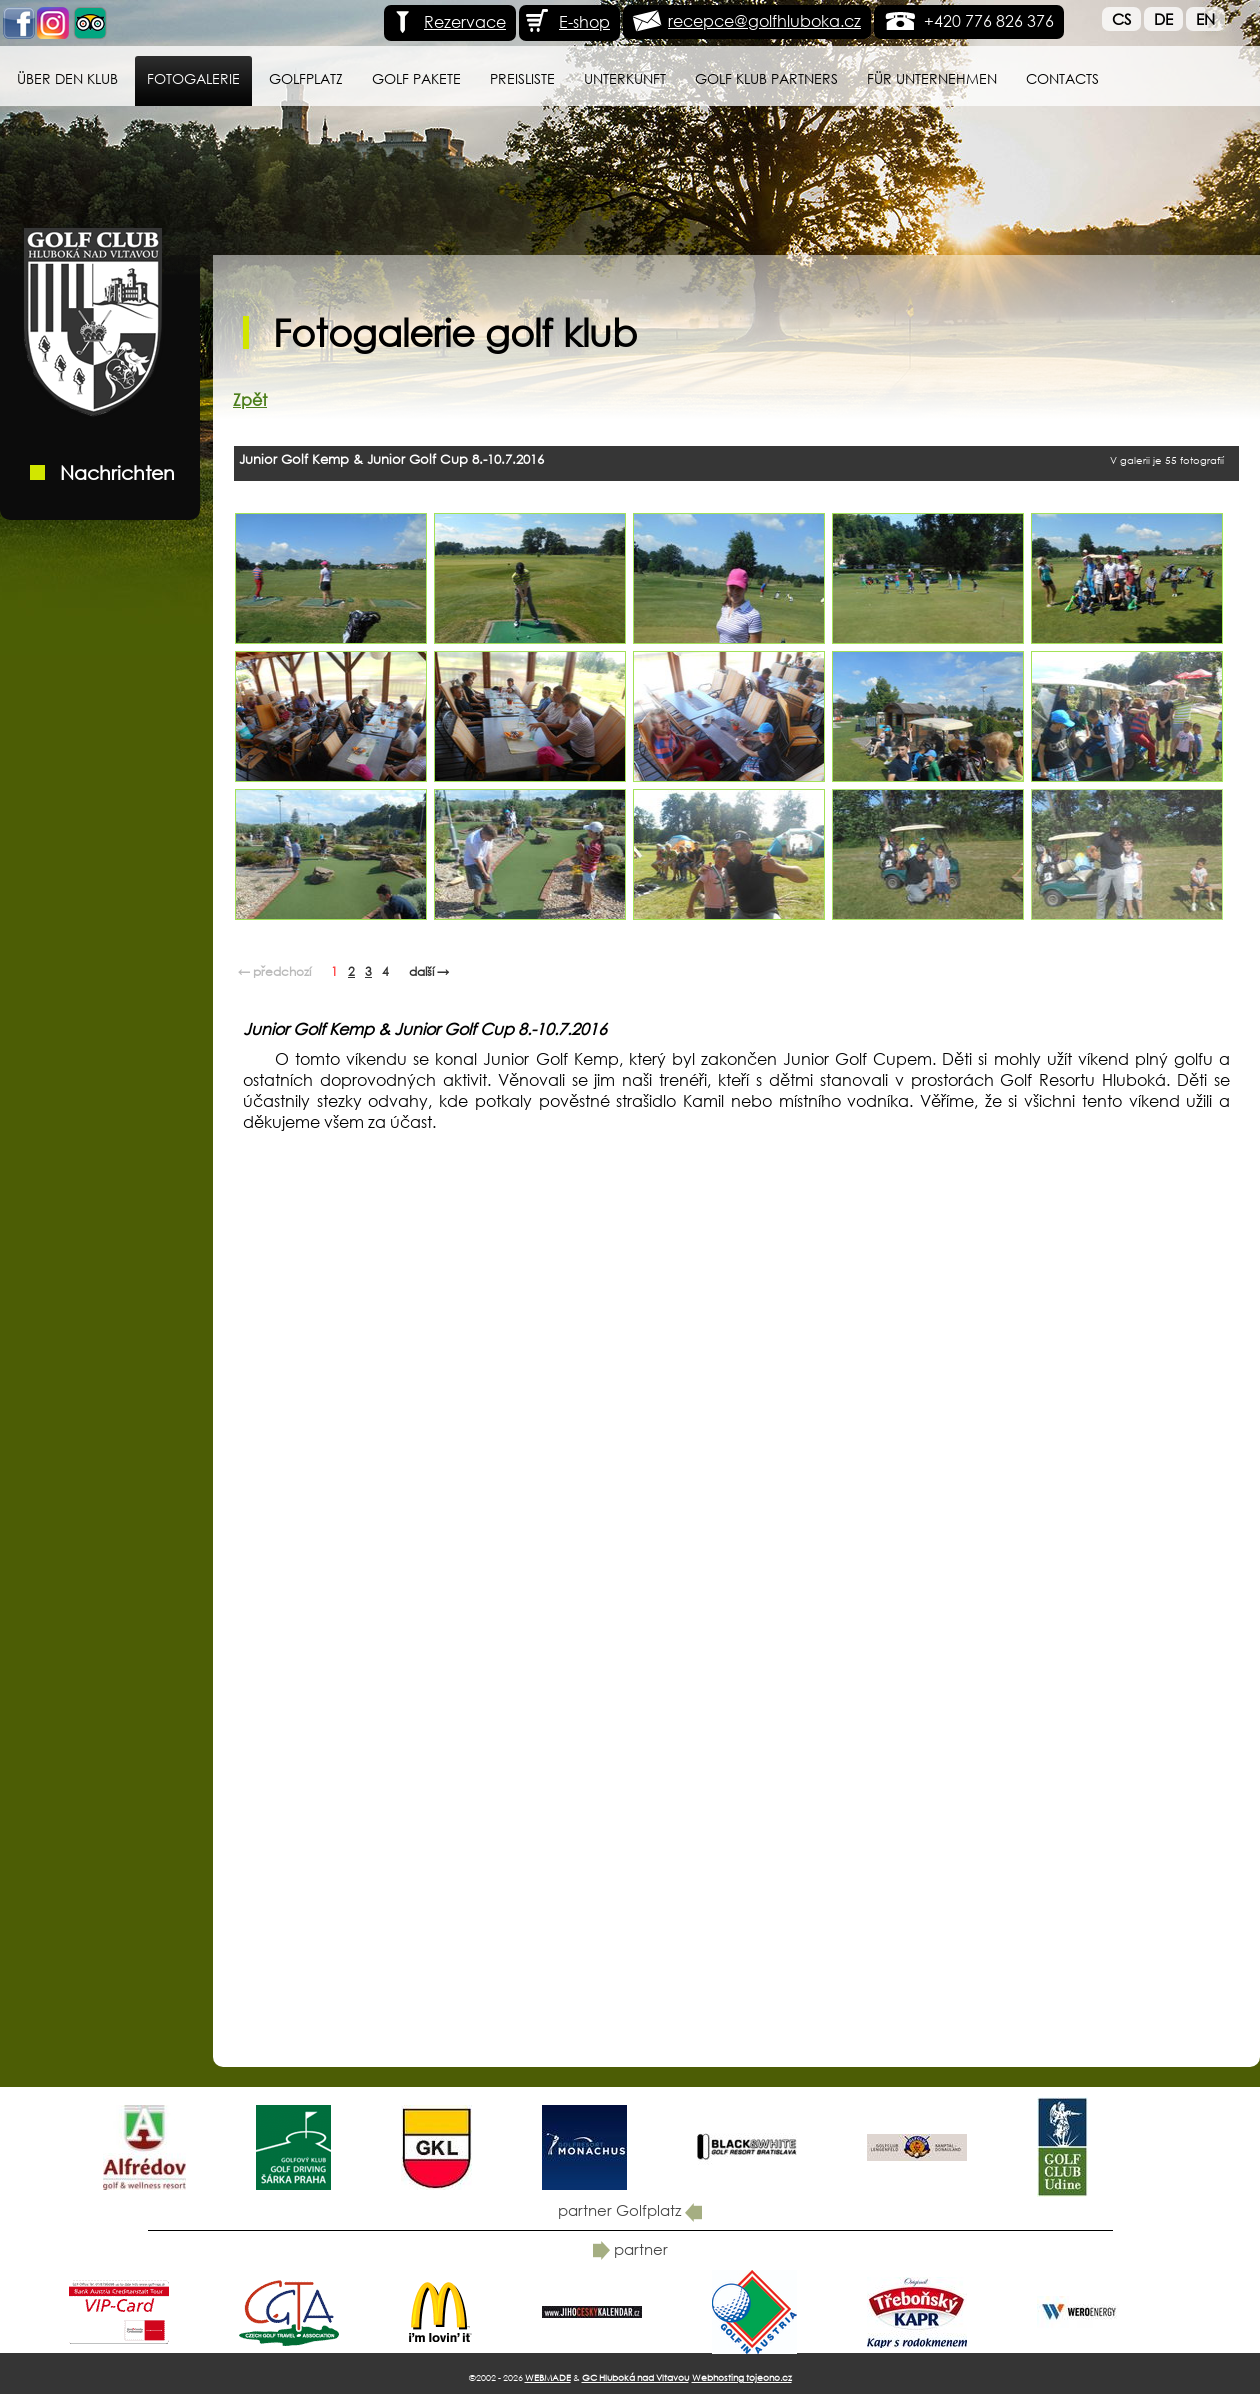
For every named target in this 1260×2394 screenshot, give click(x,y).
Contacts (1062, 78)
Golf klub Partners (766, 78)
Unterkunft (625, 78)
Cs (1121, 19)
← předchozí (274, 971)
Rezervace (447, 21)
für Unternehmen (932, 78)
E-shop (567, 21)
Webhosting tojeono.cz (742, 2377)
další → (429, 971)
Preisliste (522, 78)
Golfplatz (306, 78)
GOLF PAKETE (416, 78)
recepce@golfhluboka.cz (764, 20)
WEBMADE (548, 2377)
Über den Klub (67, 78)
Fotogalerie (193, 78)
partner (630, 2249)
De (1163, 19)
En (1205, 19)
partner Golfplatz (630, 2210)
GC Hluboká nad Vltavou (635, 2377)
